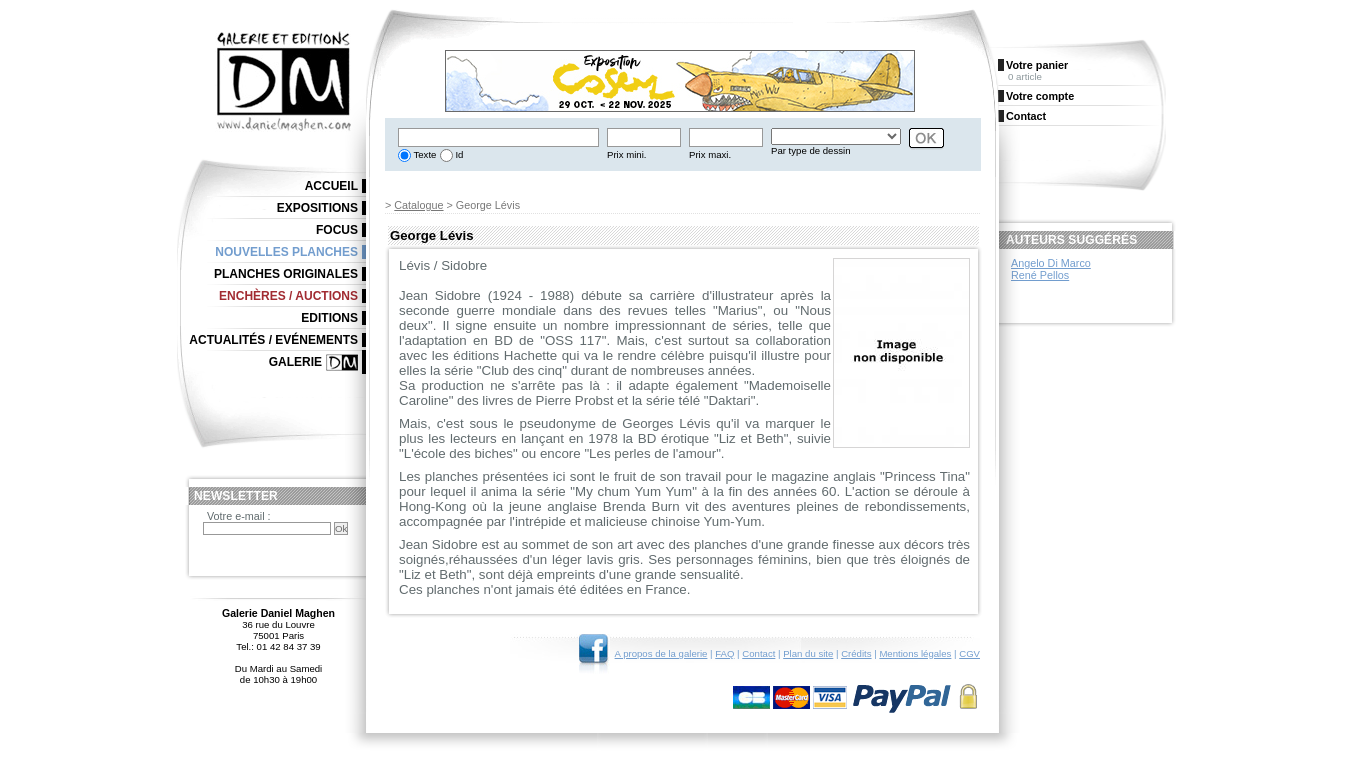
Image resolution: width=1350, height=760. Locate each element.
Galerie (295, 362)
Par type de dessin (810, 150)
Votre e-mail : (239, 516)
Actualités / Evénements (273, 340)
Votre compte (1040, 96)
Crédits (856, 653)
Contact (758, 653)
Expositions (317, 208)
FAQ (724, 653)
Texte (423, 154)
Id (458, 154)
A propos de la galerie (661, 653)
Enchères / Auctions (288, 296)
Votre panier (1037, 65)
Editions (329, 318)
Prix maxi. (710, 154)
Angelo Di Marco (1051, 263)
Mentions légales (915, 653)
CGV (969, 653)
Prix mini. (626, 154)
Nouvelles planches (286, 252)
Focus (337, 230)
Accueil (331, 186)
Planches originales (286, 274)
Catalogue (418, 205)
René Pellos (1040, 275)
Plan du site (808, 653)
